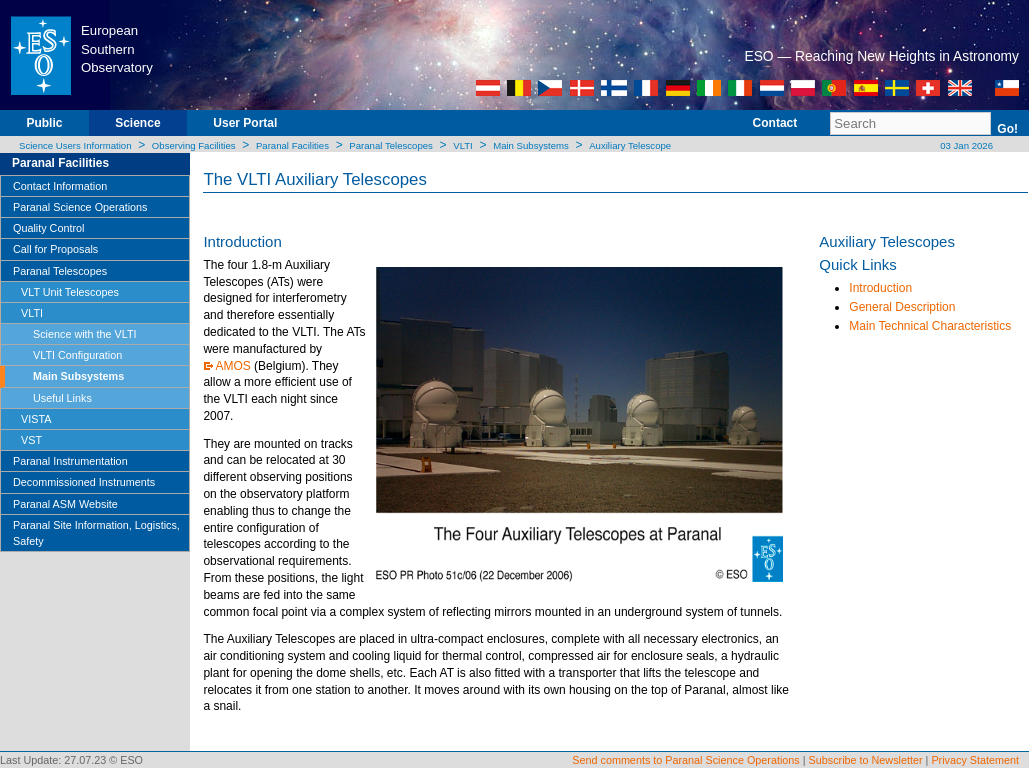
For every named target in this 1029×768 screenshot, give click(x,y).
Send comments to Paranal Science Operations (685, 760)
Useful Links (62, 398)
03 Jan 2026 (965, 145)
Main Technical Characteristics (930, 326)
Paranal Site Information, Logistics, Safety (96, 533)
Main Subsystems (531, 145)
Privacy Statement (975, 760)
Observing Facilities (194, 145)
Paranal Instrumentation (70, 461)
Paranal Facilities (292, 145)
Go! (1007, 129)
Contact (775, 123)
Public (44, 123)
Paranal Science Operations (80, 207)
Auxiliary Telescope (630, 145)
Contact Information (60, 186)
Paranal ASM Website (65, 504)
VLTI (463, 145)
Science (137, 123)
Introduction (880, 288)
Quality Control (48, 228)
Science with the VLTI (85, 334)
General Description (902, 307)
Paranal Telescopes (391, 145)
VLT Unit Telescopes (70, 292)
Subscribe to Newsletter (866, 760)
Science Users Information (75, 145)
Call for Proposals (55, 249)
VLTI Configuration (77, 355)
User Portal (245, 123)
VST (31, 440)
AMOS (232, 366)
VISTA (36, 419)
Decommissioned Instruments (84, 482)
